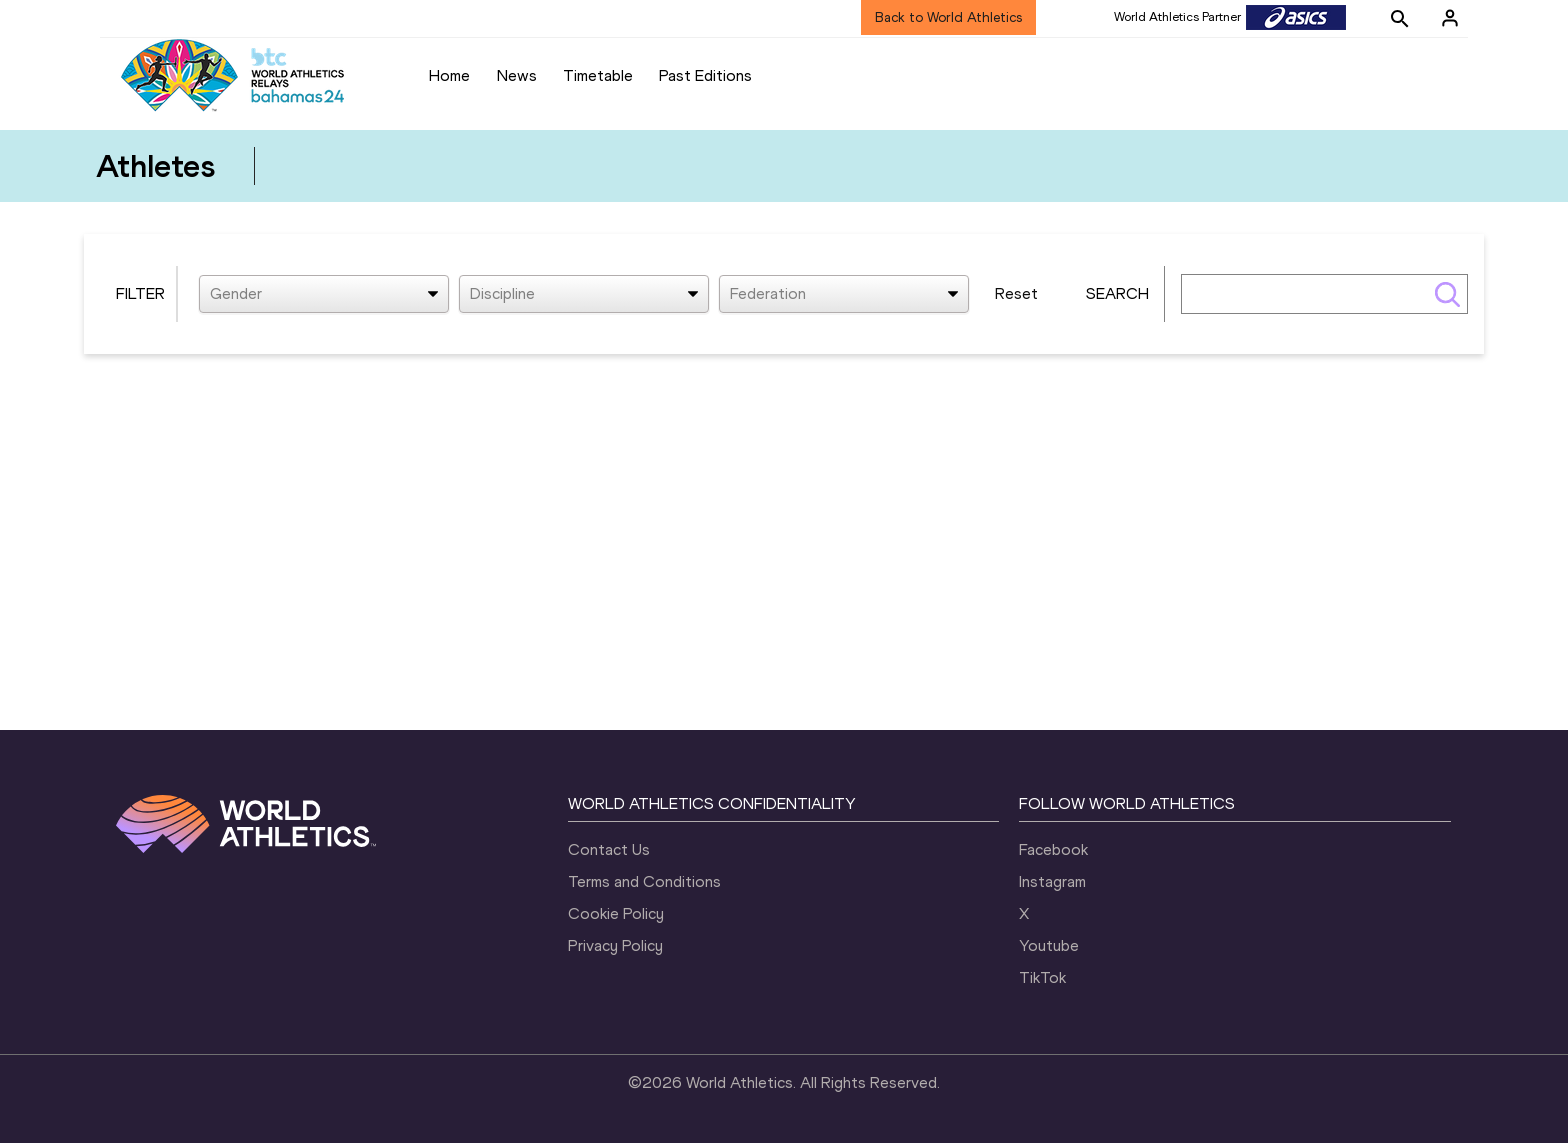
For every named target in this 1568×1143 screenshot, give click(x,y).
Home (449, 75)
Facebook (1053, 849)
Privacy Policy (615, 945)
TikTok (1042, 977)
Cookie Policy (616, 913)
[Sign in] (1450, 18)
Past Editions (705, 75)
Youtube (1049, 945)
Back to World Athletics (948, 17)
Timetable (598, 75)
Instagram (1052, 881)
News (517, 75)
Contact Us (609, 849)
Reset (1016, 293)
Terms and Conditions (644, 881)
